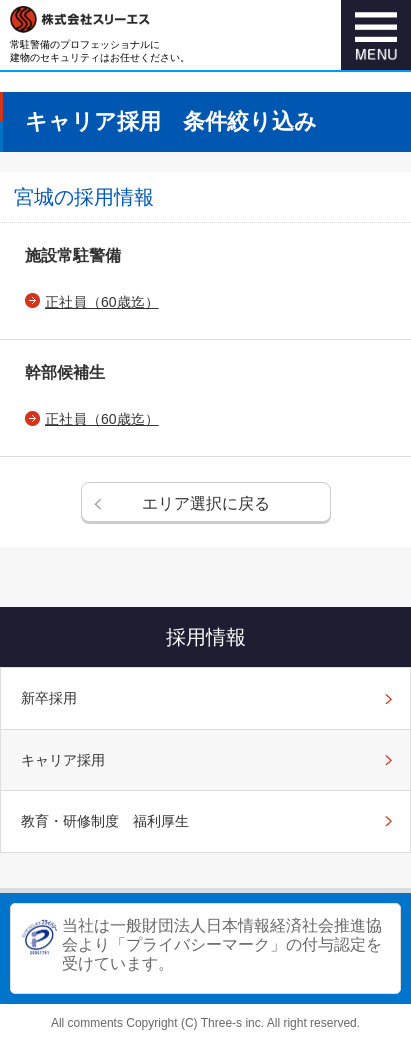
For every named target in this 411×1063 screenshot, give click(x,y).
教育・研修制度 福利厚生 (105, 821)
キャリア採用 (63, 760)
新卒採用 (49, 698)
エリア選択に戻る (206, 503)
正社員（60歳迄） (102, 302)
